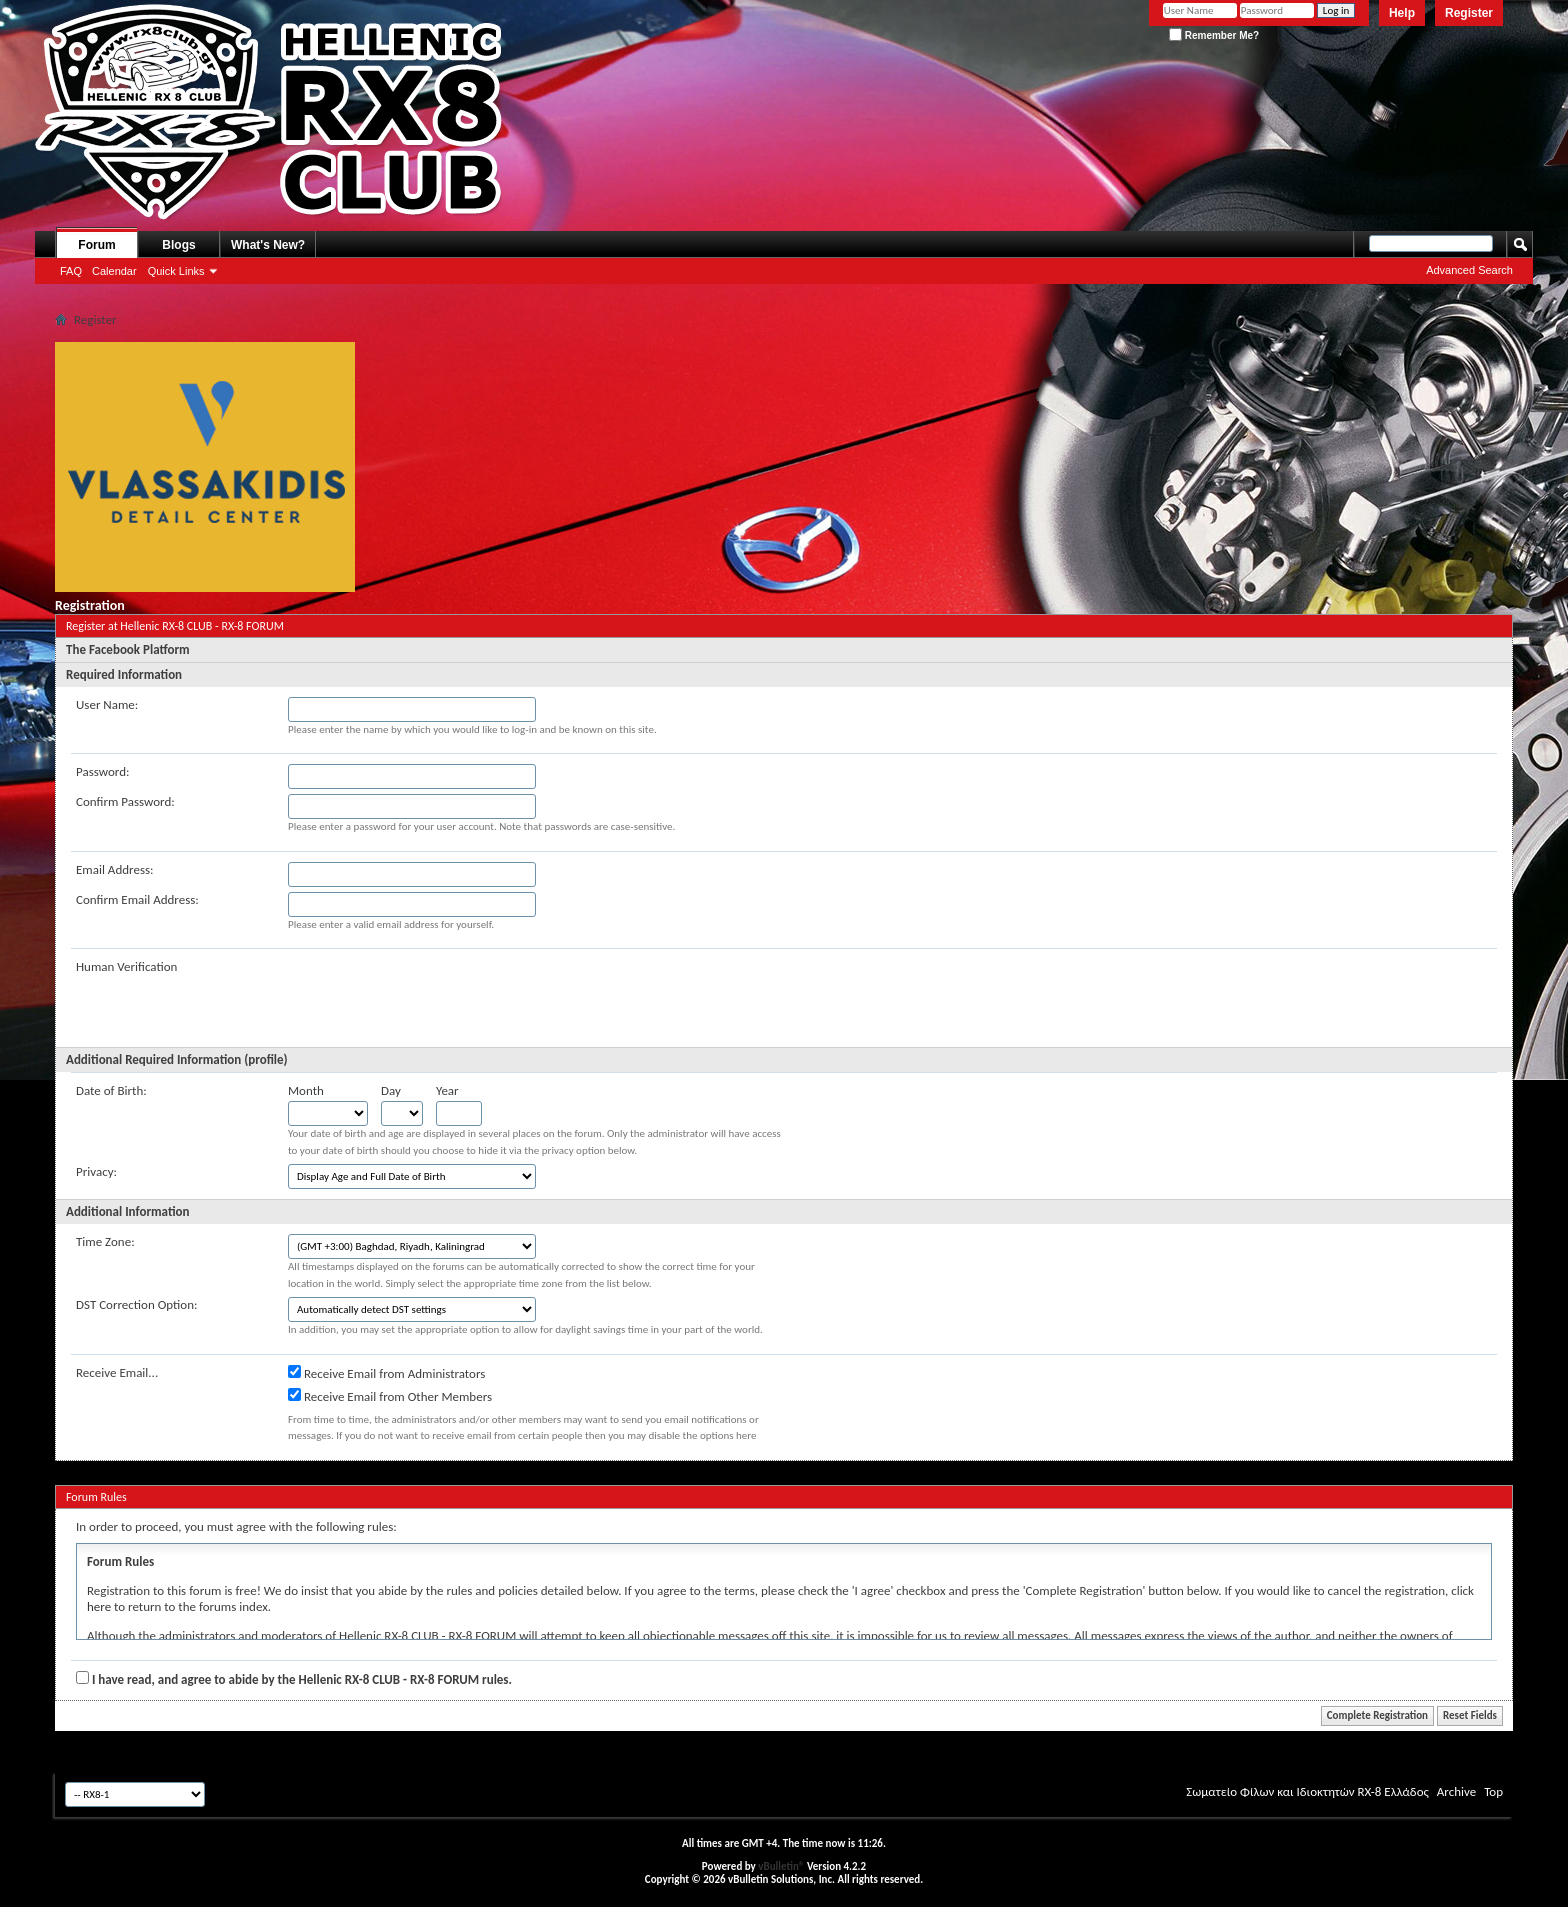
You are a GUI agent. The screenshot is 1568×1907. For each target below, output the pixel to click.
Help (1402, 13)
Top (1493, 1791)
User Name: (107, 704)
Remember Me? (1214, 35)
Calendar (114, 271)
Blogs (178, 245)
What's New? (268, 245)
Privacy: (96, 1171)
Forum (96, 245)
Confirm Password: (125, 801)
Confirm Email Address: (137, 899)
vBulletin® (781, 1866)
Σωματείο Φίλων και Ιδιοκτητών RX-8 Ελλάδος (1307, 1791)
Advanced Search (1469, 270)
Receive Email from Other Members (390, 1396)
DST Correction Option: (136, 1304)
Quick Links (176, 271)
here (99, 1606)
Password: (102, 771)
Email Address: (115, 869)
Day (391, 1090)
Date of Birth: (111, 1090)
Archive (1456, 1791)
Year (447, 1090)
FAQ (71, 271)
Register (1469, 13)
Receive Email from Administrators (386, 1373)
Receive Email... (117, 1372)
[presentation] (440, 998)
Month (306, 1090)
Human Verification (126, 966)
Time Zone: (105, 1241)
